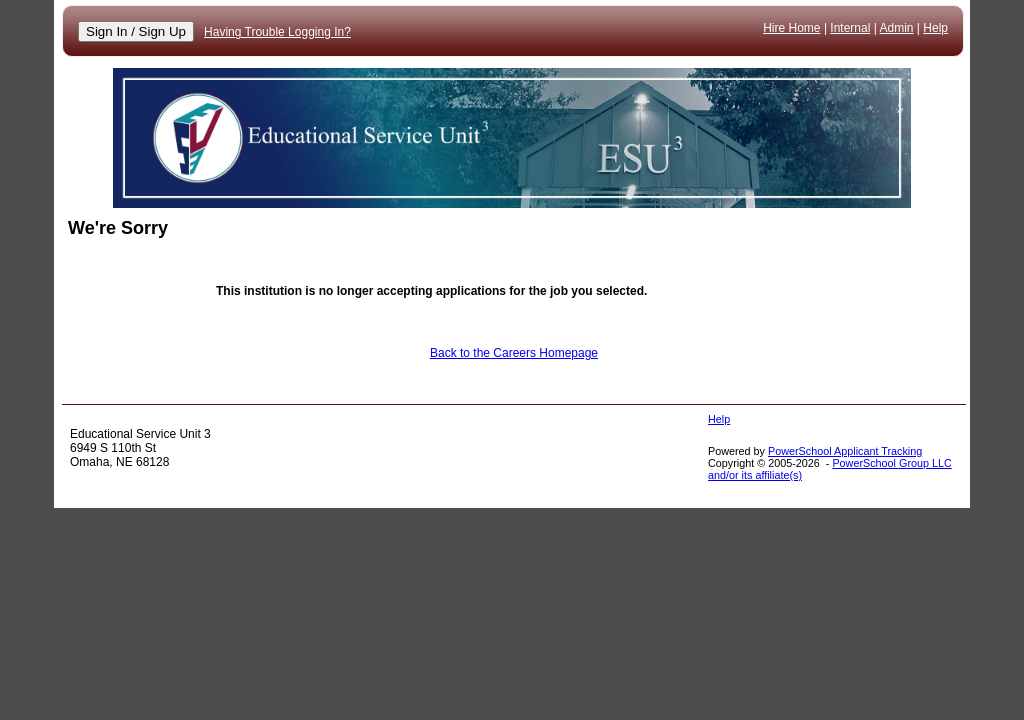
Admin (897, 28)
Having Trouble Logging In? (277, 32)
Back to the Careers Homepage (514, 353)
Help (935, 28)
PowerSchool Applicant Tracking (845, 451)
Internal (850, 28)
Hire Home (791, 28)
